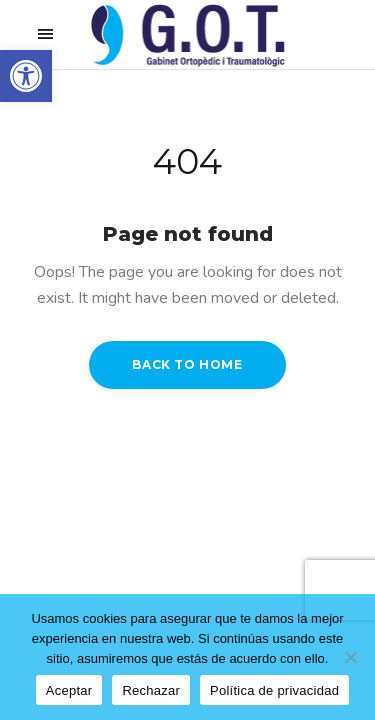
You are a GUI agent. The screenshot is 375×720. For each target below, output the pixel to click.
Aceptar (69, 690)
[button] (26, 76)
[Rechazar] (350, 657)
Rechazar (151, 690)
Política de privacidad (274, 690)
